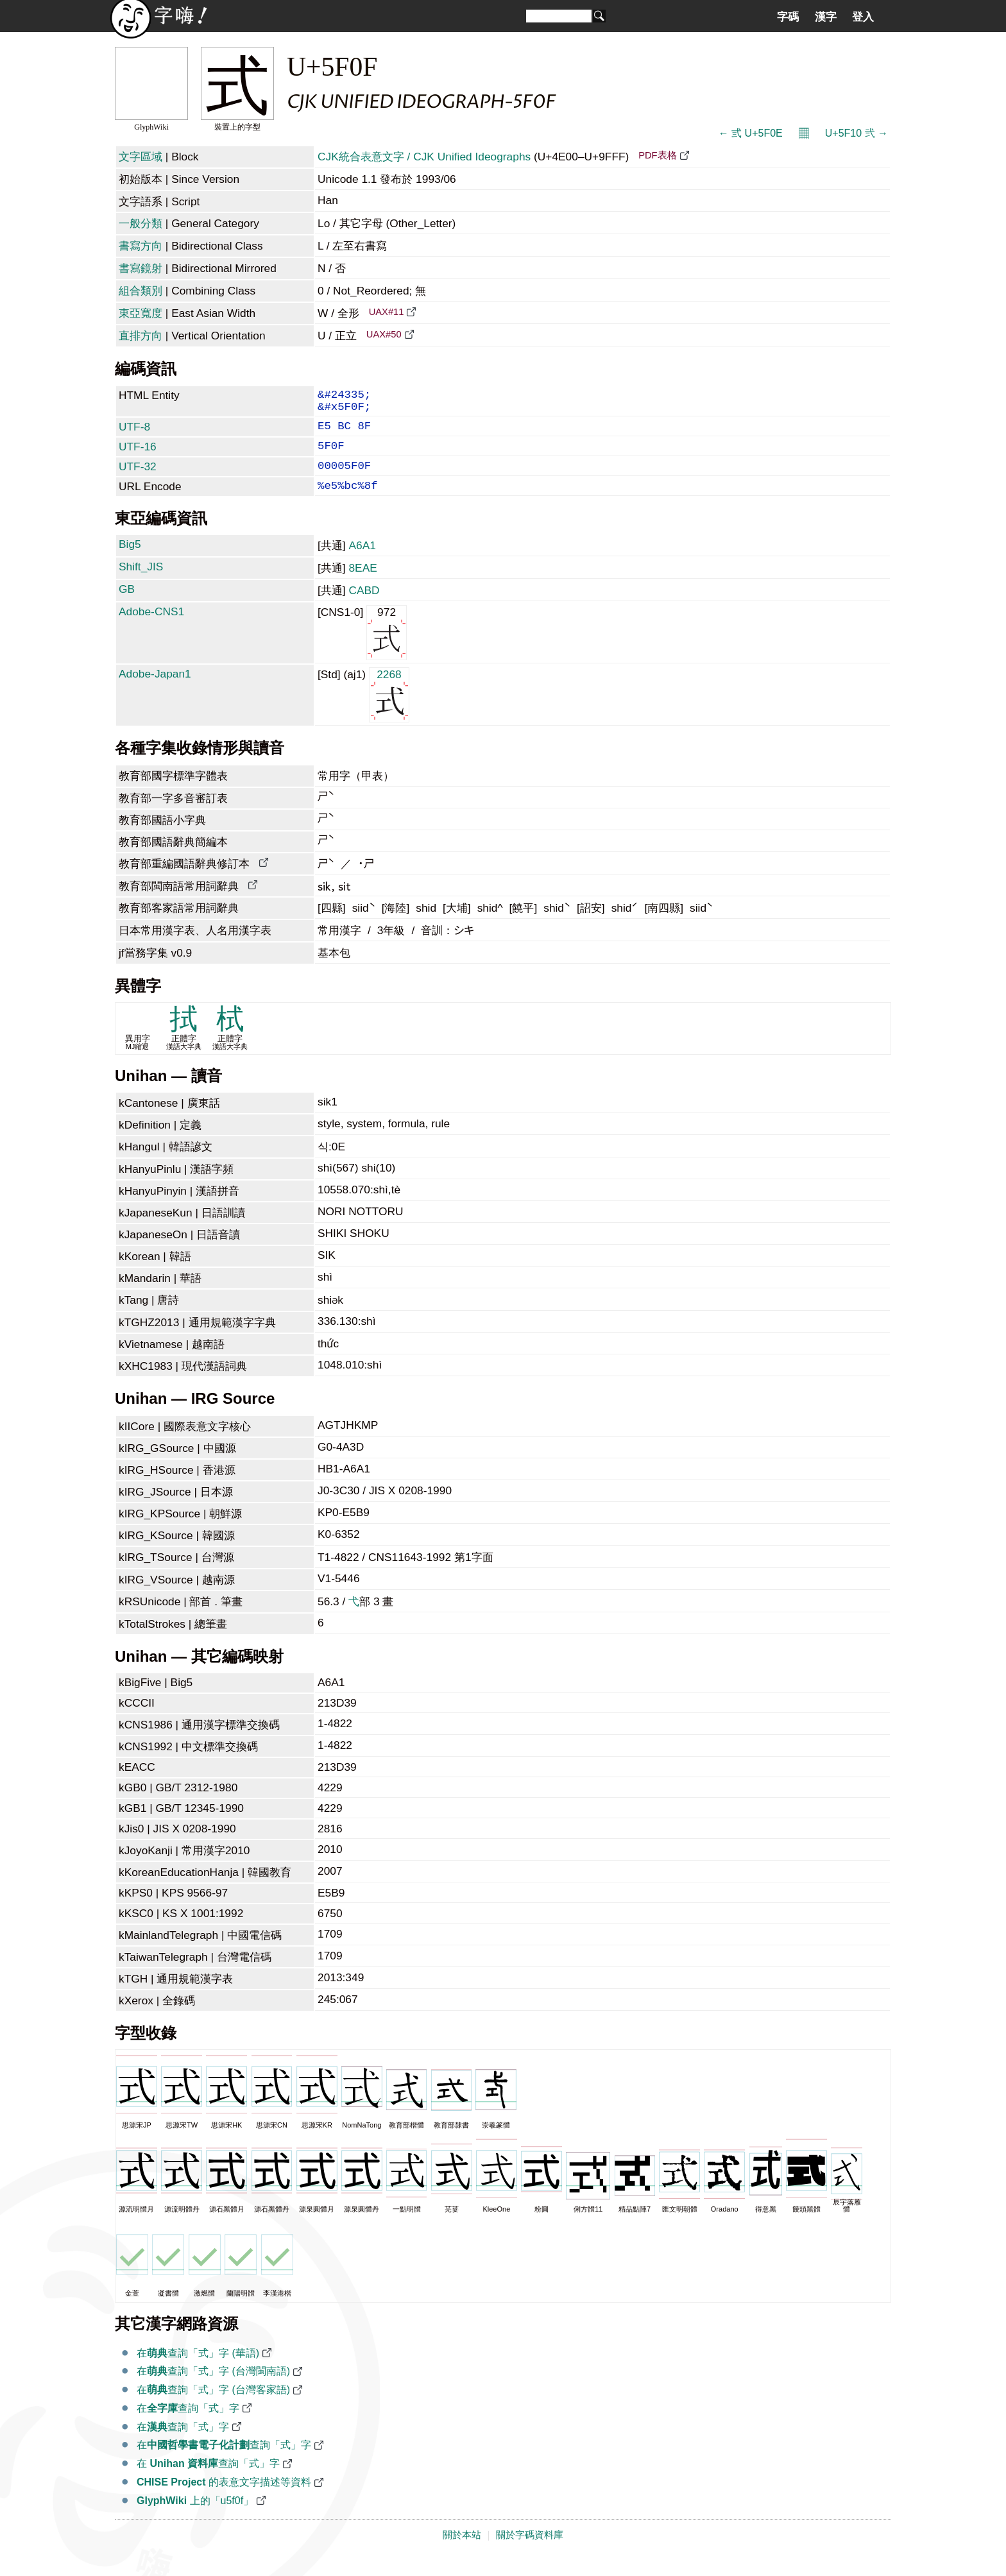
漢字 (826, 16)
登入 (863, 16)
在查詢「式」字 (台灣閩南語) (213, 2387)
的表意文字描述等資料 (224, 2498)
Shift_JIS (141, 583)
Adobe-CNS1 (151, 628)
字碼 (788, 16)
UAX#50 (384, 334)
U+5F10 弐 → (856, 133)
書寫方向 (140, 245)
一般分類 (140, 223)
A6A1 (361, 562)
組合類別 (140, 290)
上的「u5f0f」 (195, 2517)
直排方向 (140, 335)
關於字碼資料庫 (529, 2551)
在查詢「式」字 (188, 2424)
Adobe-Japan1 (155, 690)
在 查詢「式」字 (208, 2480)
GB (127, 605)
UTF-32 (138, 478)
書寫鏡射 (140, 268)
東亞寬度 (140, 313)
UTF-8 (134, 433)
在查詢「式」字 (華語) (198, 2369)
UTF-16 (138, 455)
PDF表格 (657, 155)
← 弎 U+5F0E (751, 133)
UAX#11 (386, 312)
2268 (389, 711)
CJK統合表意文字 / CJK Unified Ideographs (424, 156)
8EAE (362, 584)
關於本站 (462, 2551)
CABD (363, 607)
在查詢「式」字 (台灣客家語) (213, 2406)
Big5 (130, 560)
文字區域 (140, 156)
